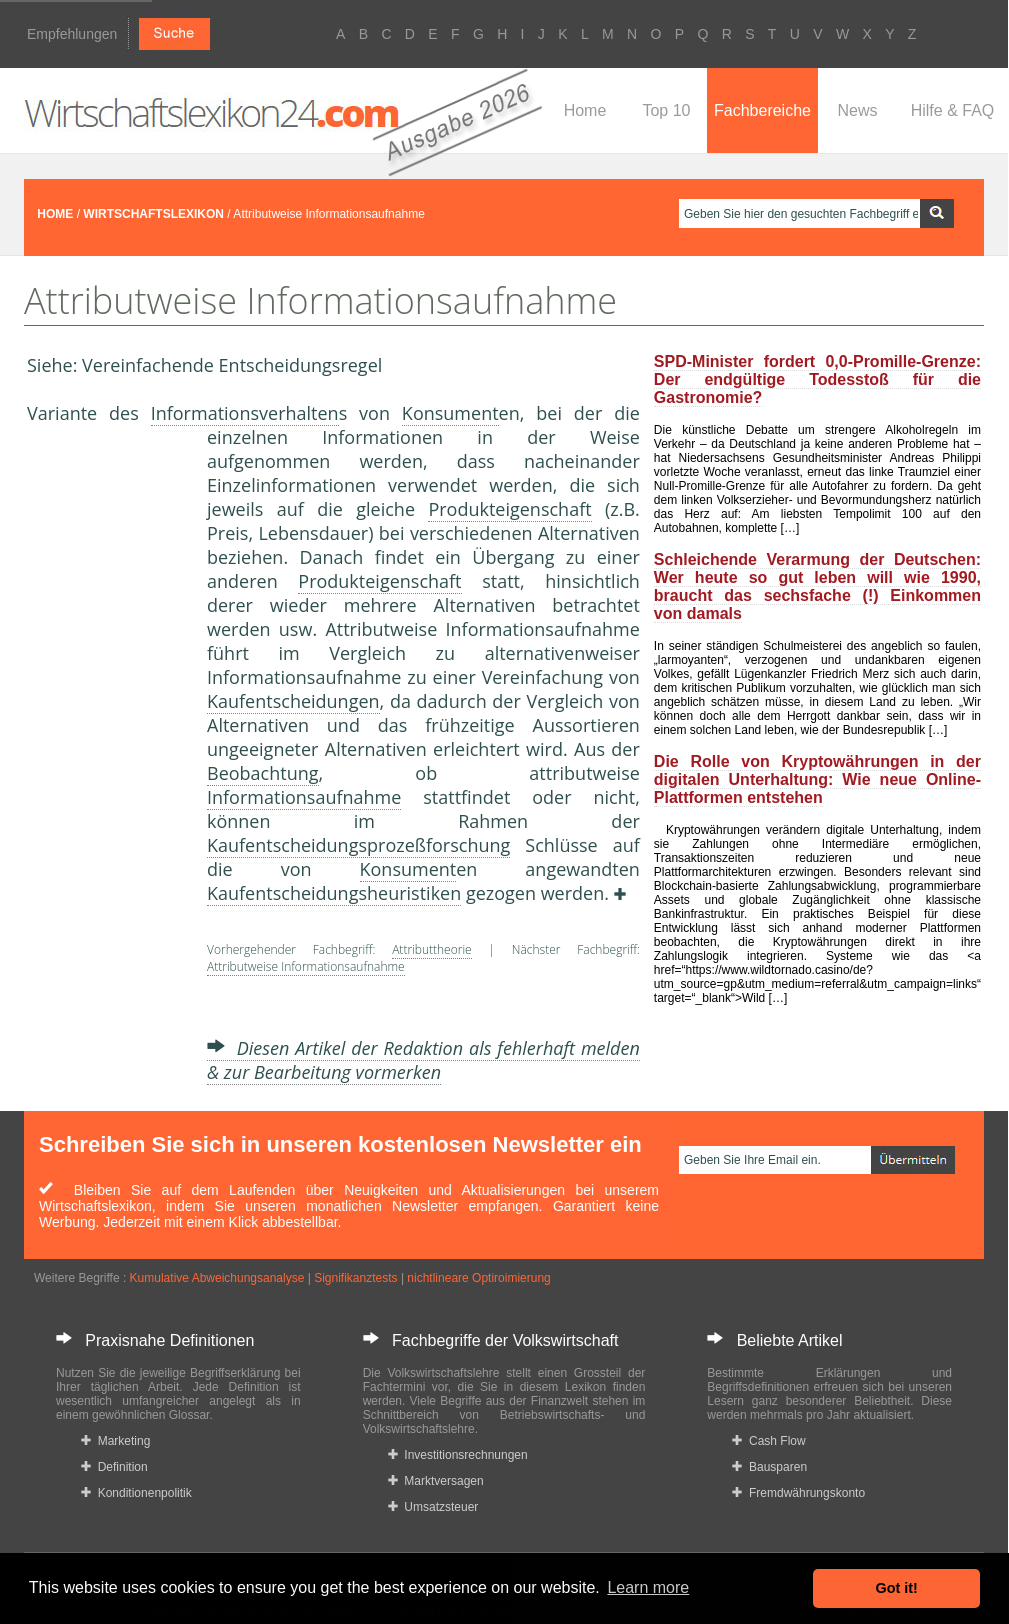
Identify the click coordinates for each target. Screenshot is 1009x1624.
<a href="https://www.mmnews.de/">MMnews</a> (107, 758)
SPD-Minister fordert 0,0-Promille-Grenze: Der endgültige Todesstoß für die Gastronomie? (817, 379)
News (857, 110)
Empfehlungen (72, 34)
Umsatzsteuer (433, 1507)
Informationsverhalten (245, 413)
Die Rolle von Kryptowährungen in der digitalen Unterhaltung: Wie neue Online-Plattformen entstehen (817, 779)
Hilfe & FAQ (953, 110)
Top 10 (666, 110)
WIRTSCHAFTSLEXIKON (153, 214)
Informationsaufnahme (304, 797)
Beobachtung (263, 773)
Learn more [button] (648, 1587)
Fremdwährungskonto (798, 1493)
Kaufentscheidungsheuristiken (334, 893)
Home (585, 110)
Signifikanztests (355, 1278)
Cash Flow (768, 1441)
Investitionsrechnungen (458, 1455)
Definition (114, 1467)
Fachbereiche (762, 110)
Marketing (115, 1441)
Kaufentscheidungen (293, 701)
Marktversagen (436, 1481)
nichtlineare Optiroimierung (478, 1278)
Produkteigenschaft (509, 509)
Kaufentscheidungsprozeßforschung (358, 845)
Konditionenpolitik (136, 1493)
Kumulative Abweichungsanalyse (217, 1278)
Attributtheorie (432, 949)
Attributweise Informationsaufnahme (306, 966)
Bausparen (769, 1467)
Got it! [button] (897, 1588)
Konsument (450, 413)
